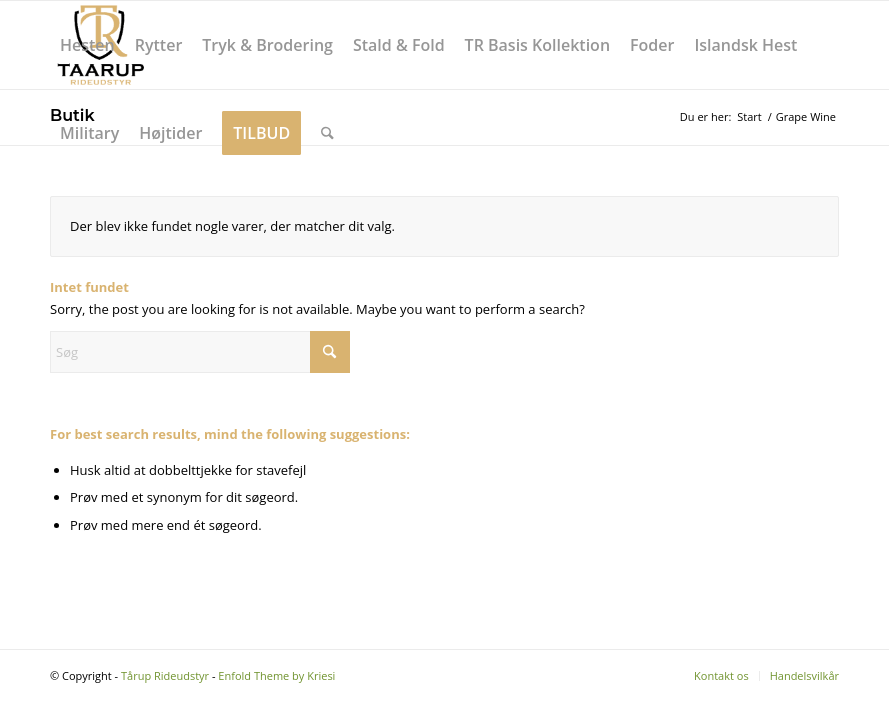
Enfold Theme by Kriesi (276, 675)
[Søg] (327, 133)
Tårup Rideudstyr (165, 675)
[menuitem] (87, 45)
